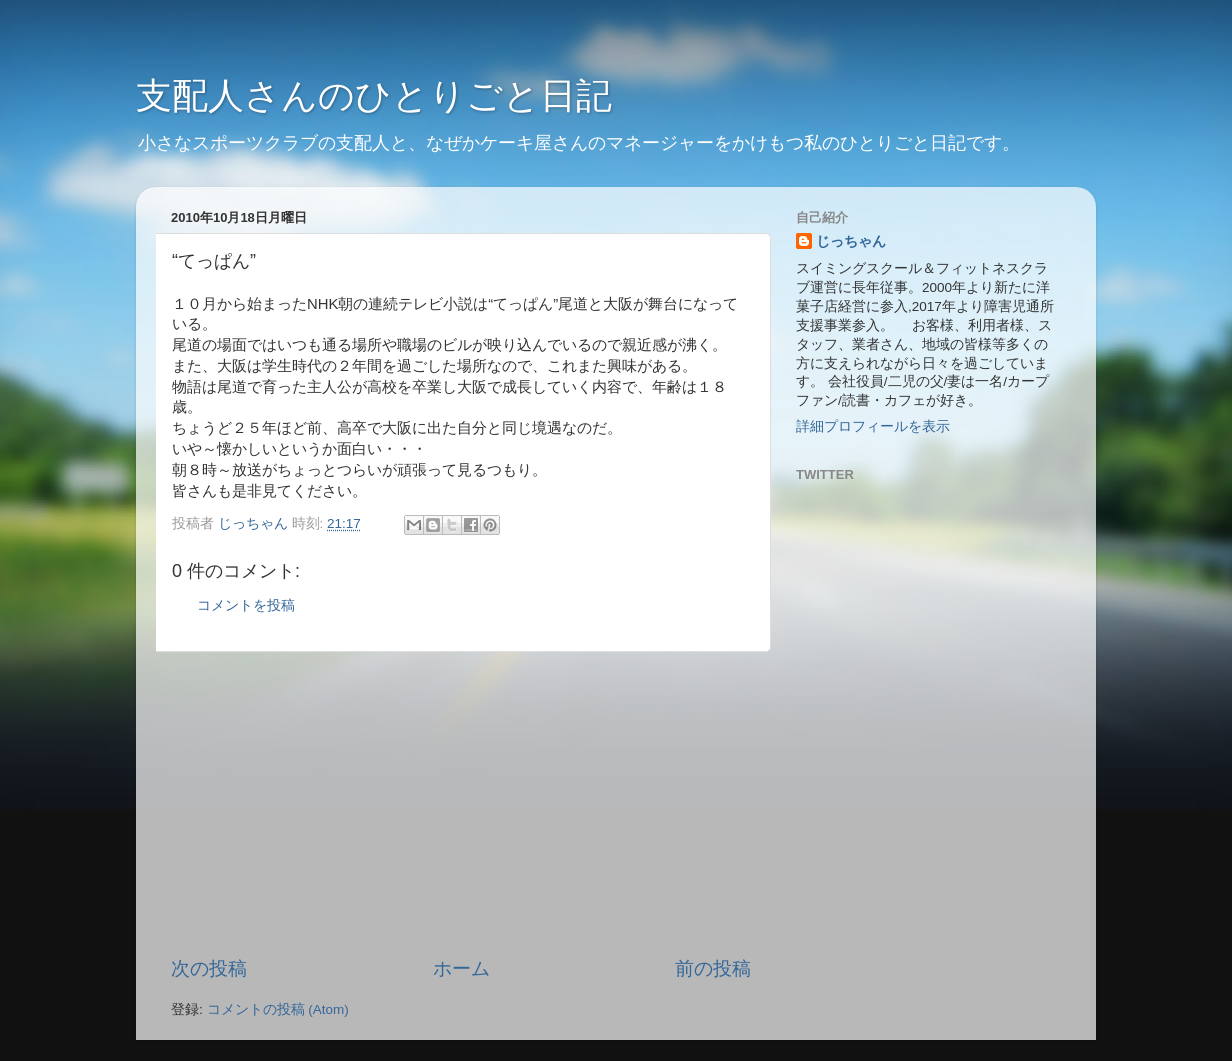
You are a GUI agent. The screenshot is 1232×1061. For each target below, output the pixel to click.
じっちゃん (851, 241)
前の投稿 (713, 968)
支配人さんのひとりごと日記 (374, 95)
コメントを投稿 (246, 605)
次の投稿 (209, 968)
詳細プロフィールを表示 (873, 426)
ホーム (461, 968)
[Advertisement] (461, 804)
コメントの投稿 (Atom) (278, 1009)
